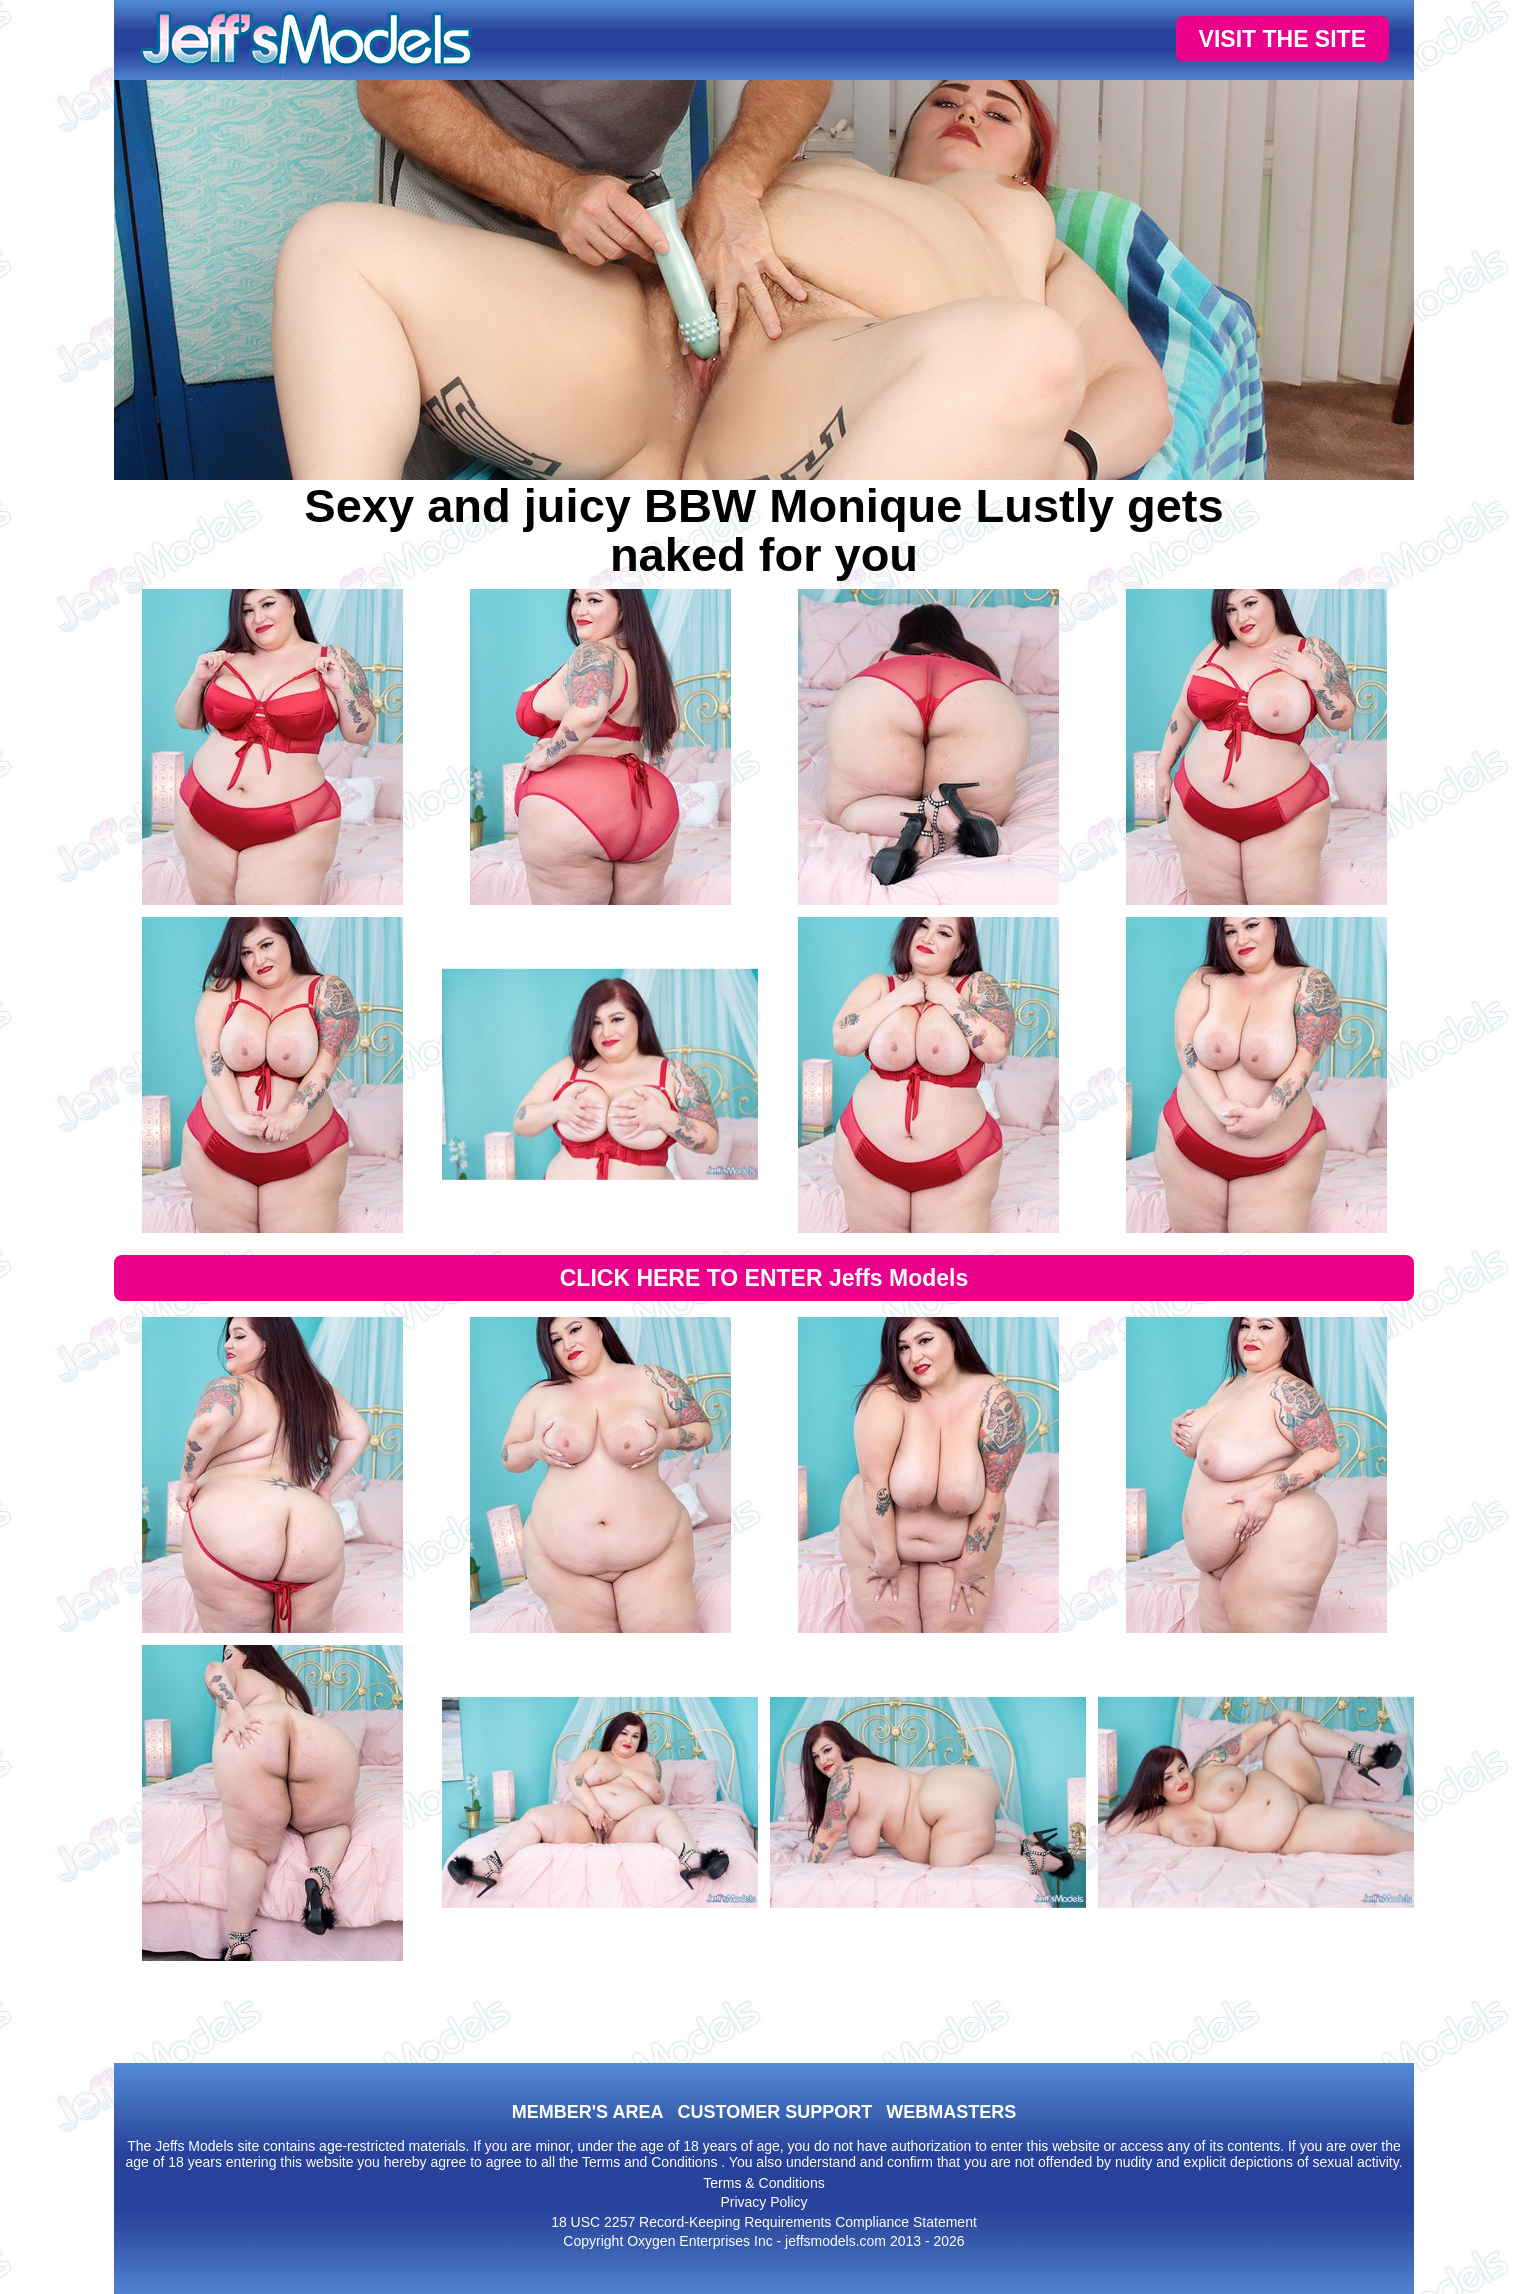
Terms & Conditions (763, 2183)
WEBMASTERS (951, 2112)
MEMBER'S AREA (588, 2112)
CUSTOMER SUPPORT (774, 2112)
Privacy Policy (763, 2202)
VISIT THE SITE (1282, 39)
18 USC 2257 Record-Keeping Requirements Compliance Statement (764, 2222)
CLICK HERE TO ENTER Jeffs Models (764, 1278)
